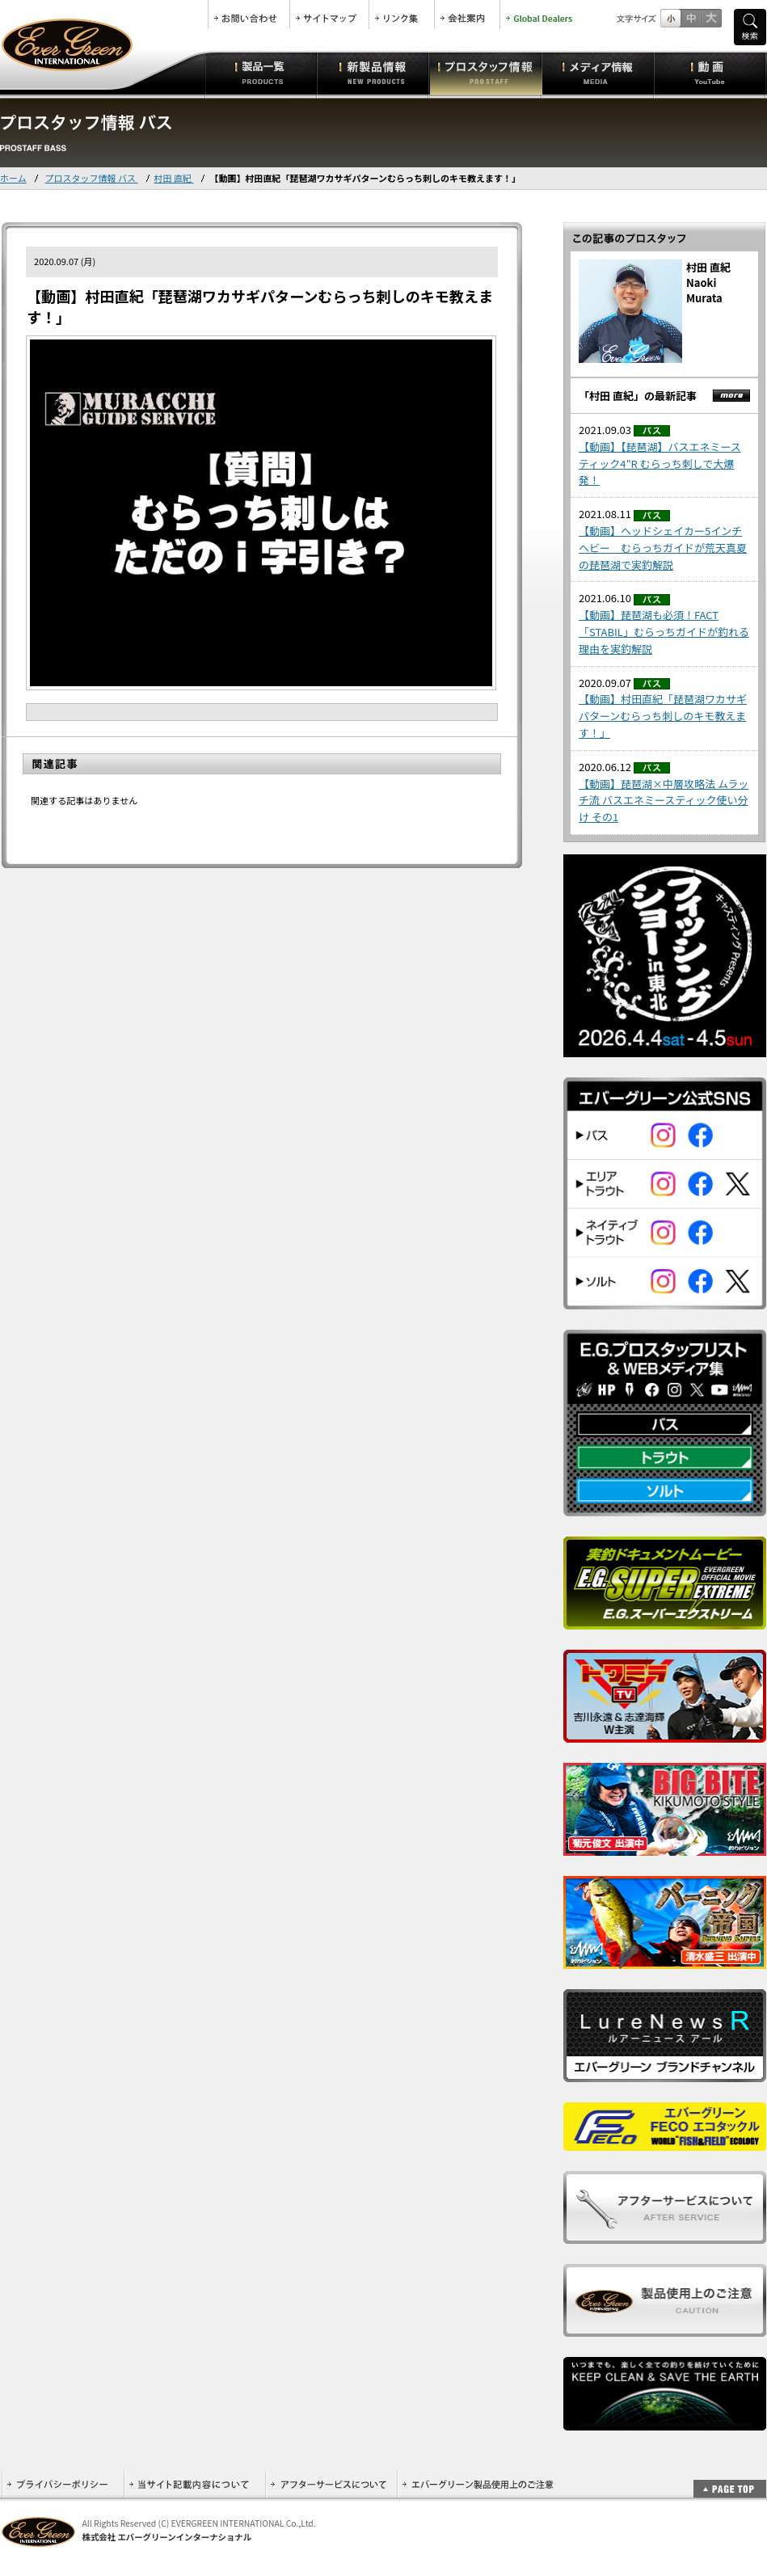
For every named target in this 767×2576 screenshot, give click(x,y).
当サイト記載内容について (194, 2484)
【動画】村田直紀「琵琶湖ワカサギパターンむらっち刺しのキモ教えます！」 (663, 715)
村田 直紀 (174, 177)
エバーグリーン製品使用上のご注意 (477, 2484)
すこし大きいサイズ (691, 18)
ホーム (13, 177)
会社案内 (467, 14)
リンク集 (401, 14)
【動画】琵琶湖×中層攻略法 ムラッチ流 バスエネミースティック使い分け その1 (663, 800)
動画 (710, 73)
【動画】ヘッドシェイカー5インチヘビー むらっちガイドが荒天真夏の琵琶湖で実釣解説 (663, 547)
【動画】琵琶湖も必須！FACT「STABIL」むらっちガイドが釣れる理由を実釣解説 (664, 631)
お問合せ (249, 14)
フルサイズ (711, 18)
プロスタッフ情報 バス (91, 177)
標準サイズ (670, 18)
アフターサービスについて (331, 2484)
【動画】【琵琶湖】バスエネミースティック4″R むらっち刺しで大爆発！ (660, 463)
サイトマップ (329, 14)
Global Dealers (540, 14)
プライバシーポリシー (63, 2484)
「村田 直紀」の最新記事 (638, 395)
